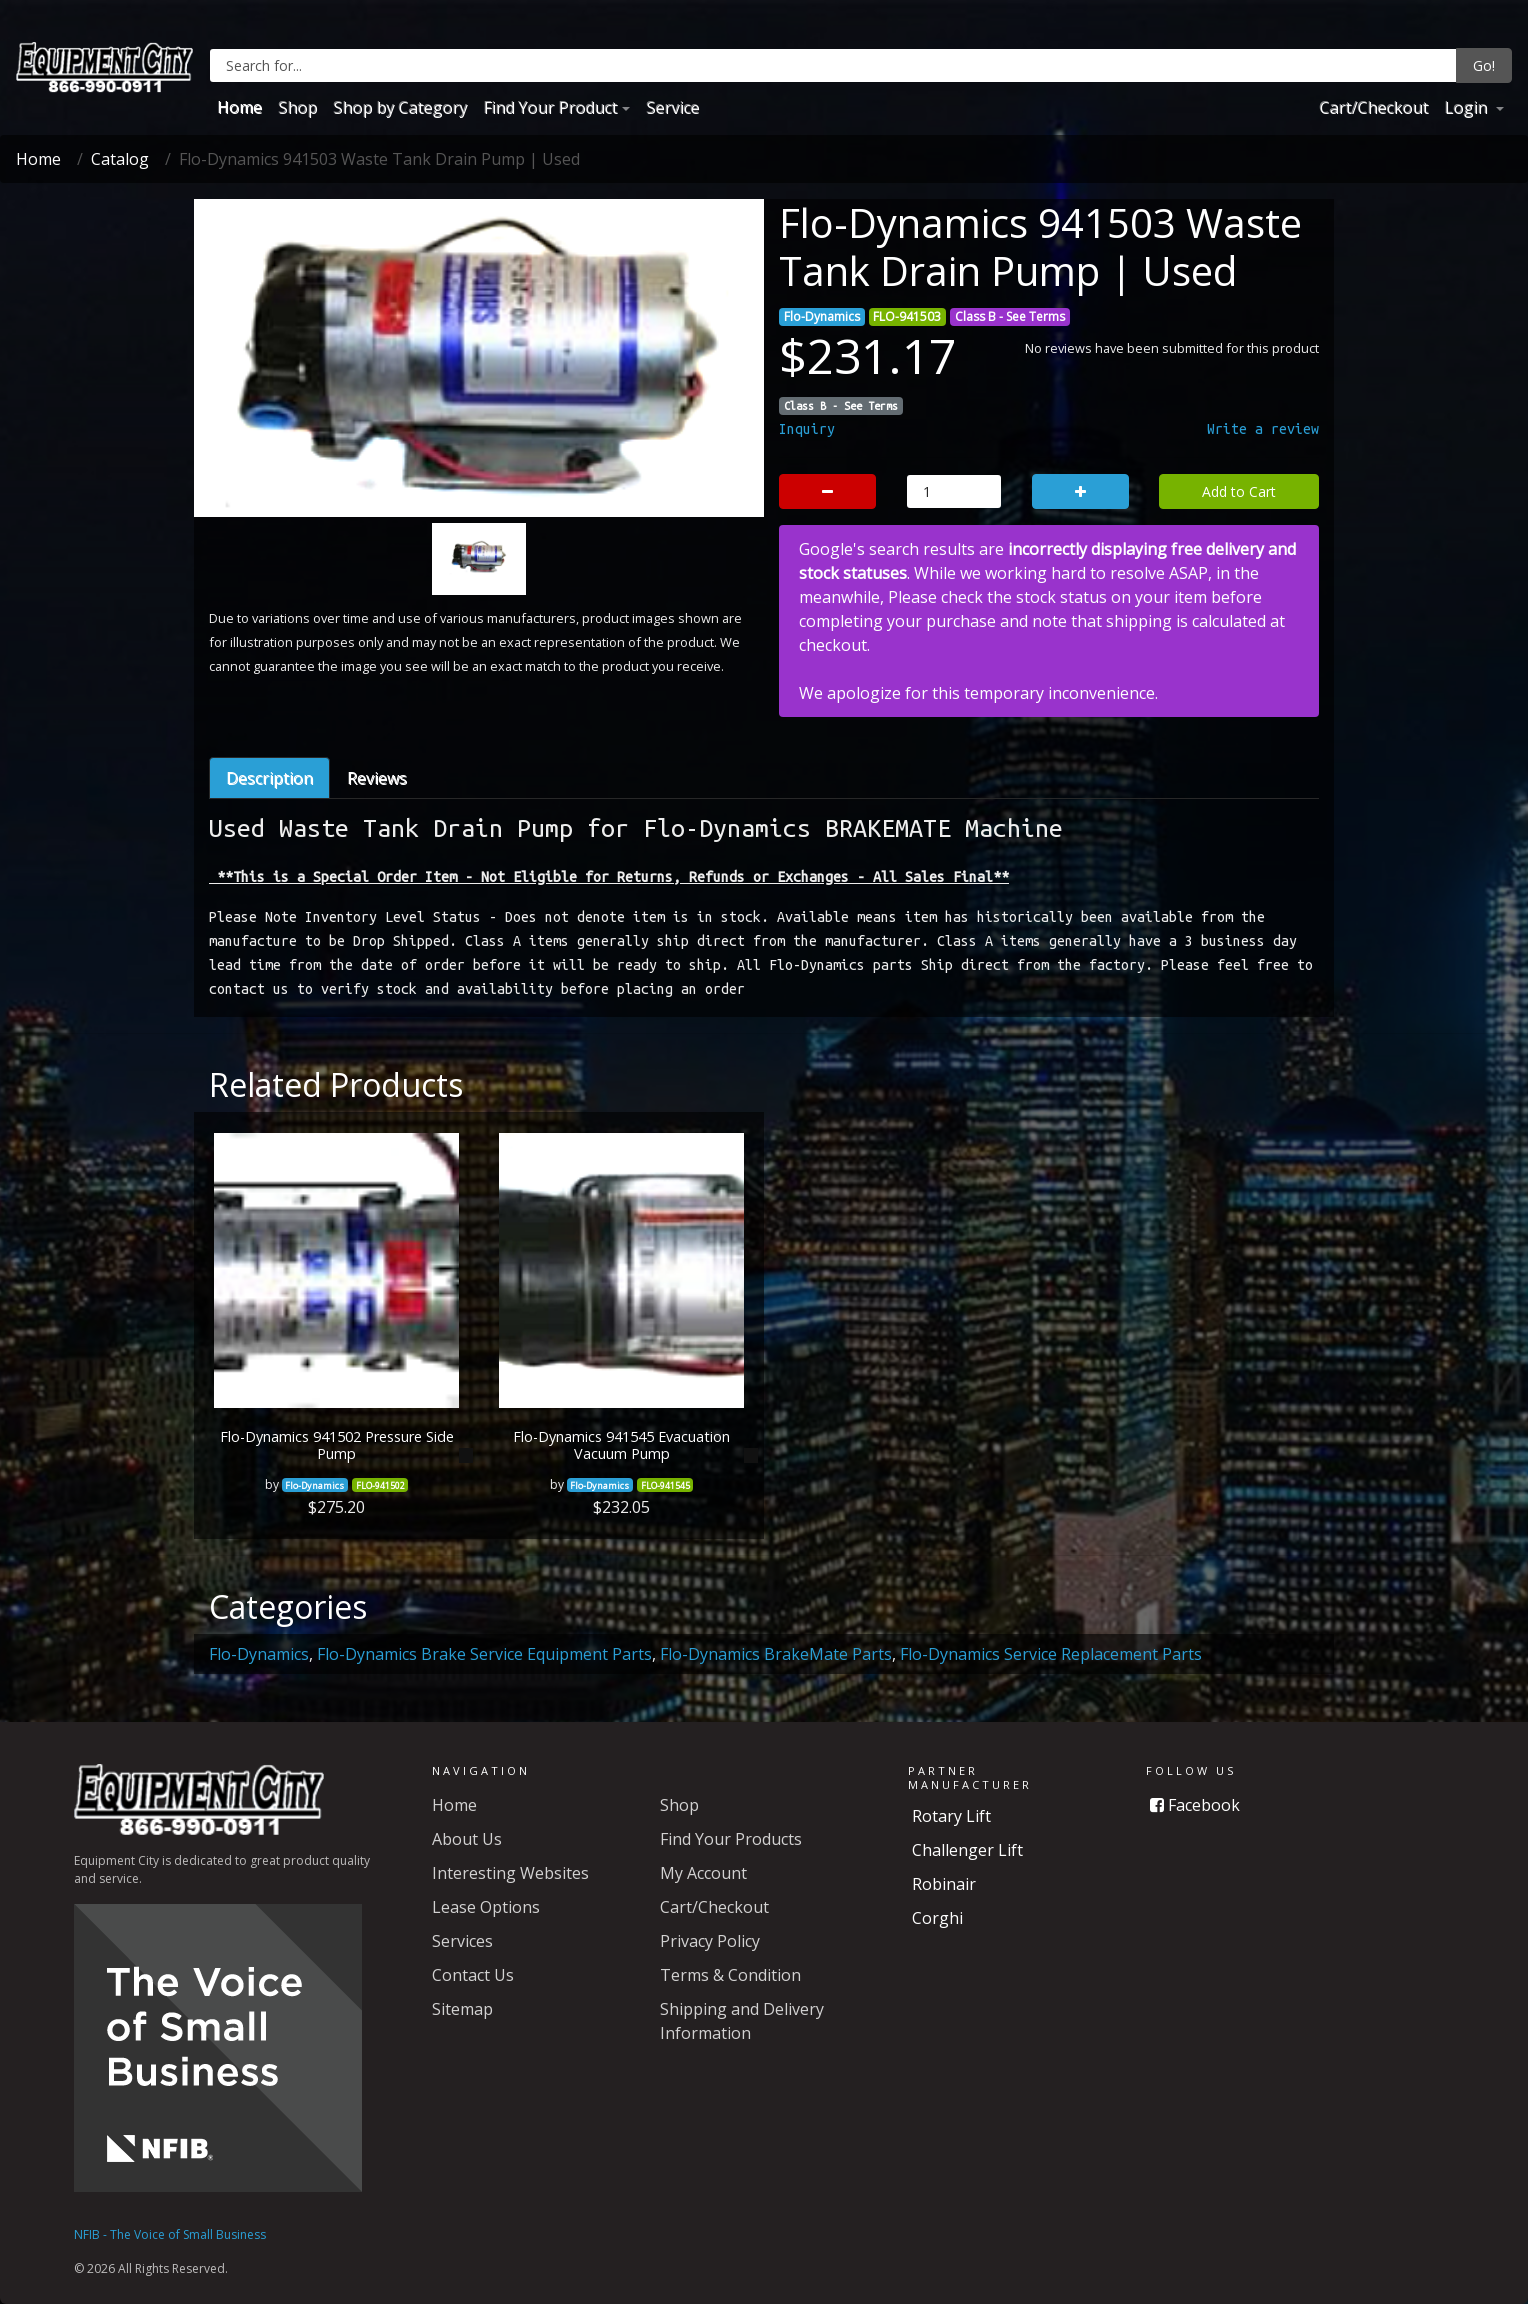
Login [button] (1467, 107)
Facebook (1195, 1805)
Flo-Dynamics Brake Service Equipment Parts (484, 1654)
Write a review (1263, 429)
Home (239, 107)
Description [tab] (269, 778)
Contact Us (473, 1975)
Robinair (944, 1884)
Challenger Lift (967, 1850)
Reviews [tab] (377, 778)
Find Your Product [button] (550, 107)
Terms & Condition (730, 1975)
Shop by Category (400, 107)
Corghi (937, 1918)
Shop (297, 107)
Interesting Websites (510, 1873)
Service (672, 107)
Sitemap (462, 2009)
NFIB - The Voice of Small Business (170, 2234)
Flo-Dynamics (259, 1654)
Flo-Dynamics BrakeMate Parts (776, 1654)
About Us (467, 1839)
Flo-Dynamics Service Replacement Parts (1051, 1654)
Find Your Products (731, 1839)
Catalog (120, 159)
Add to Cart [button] (1239, 491)
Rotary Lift (951, 1816)
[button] (249, 446)
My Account (703, 1873)
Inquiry (807, 429)
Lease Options (486, 1907)
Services (462, 1941)
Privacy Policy (710, 1941)
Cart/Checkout (1373, 107)
